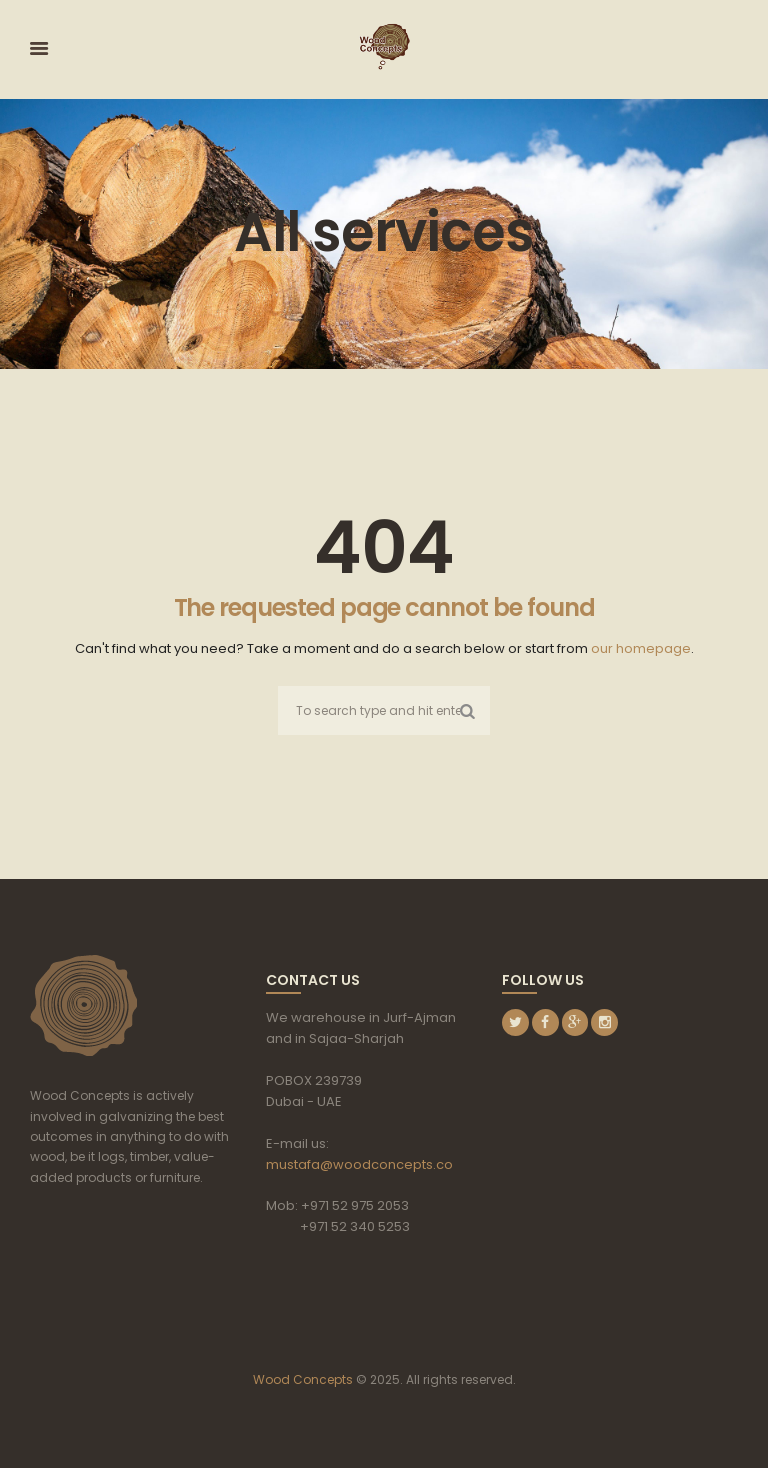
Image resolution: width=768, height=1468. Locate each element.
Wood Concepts (303, 1379)
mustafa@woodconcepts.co (359, 1164)
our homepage (641, 648)
